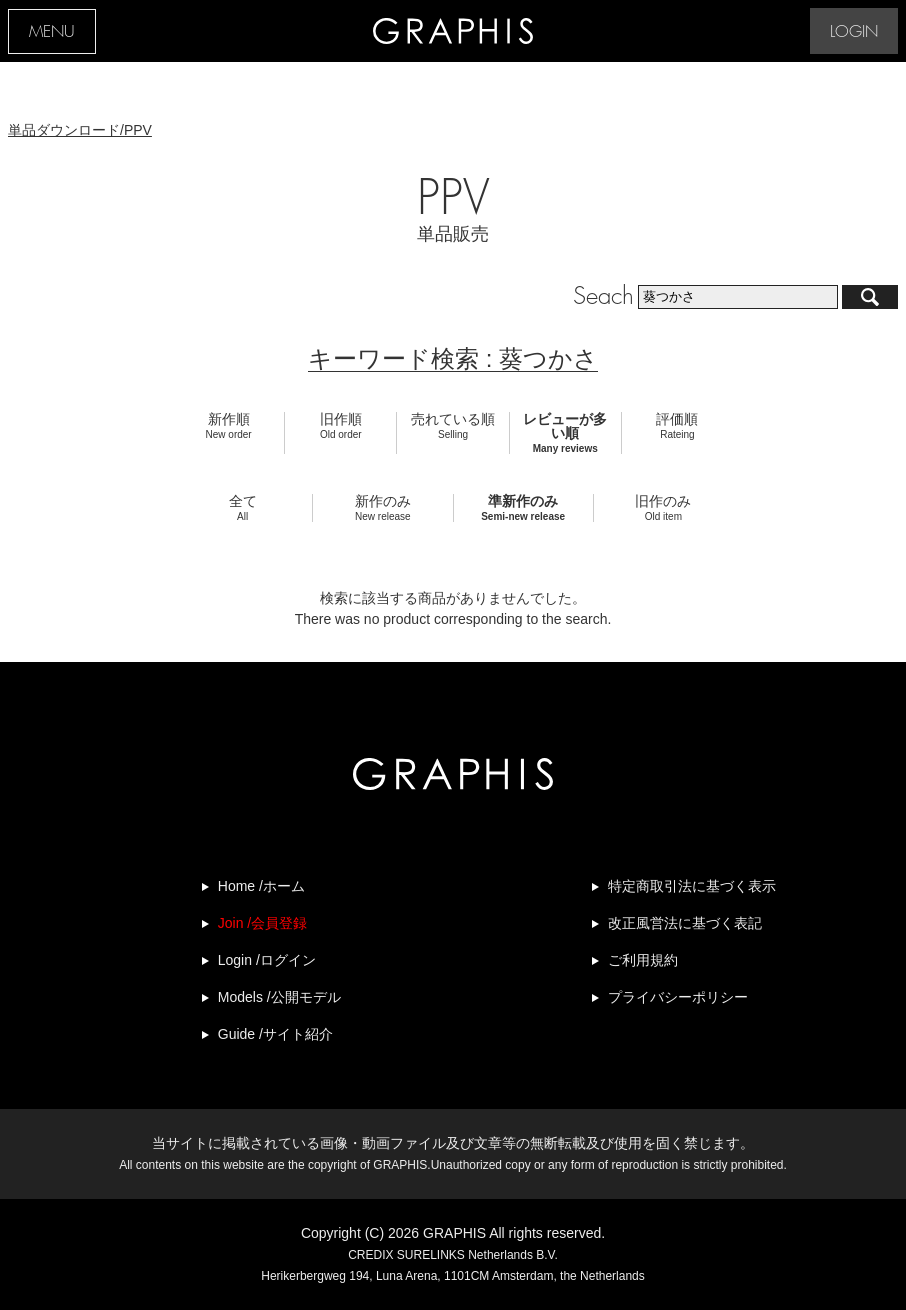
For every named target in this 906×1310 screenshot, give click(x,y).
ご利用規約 (643, 960)
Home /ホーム (261, 886)
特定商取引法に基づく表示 (692, 886)
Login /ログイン (267, 960)
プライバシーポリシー (678, 997)
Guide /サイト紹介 (275, 1034)
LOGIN (854, 32)
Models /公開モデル (279, 997)
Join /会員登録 (262, 923)
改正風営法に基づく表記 (685, 923)
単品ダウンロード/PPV (80, 130)
